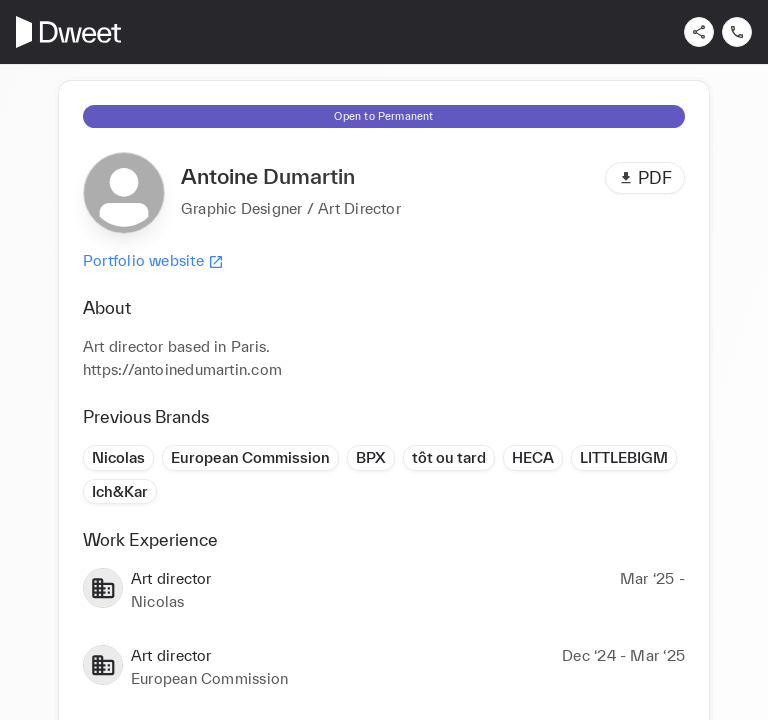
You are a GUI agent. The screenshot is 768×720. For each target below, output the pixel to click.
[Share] (699, 32)
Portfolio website (153, 261)
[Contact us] (737, 32)
